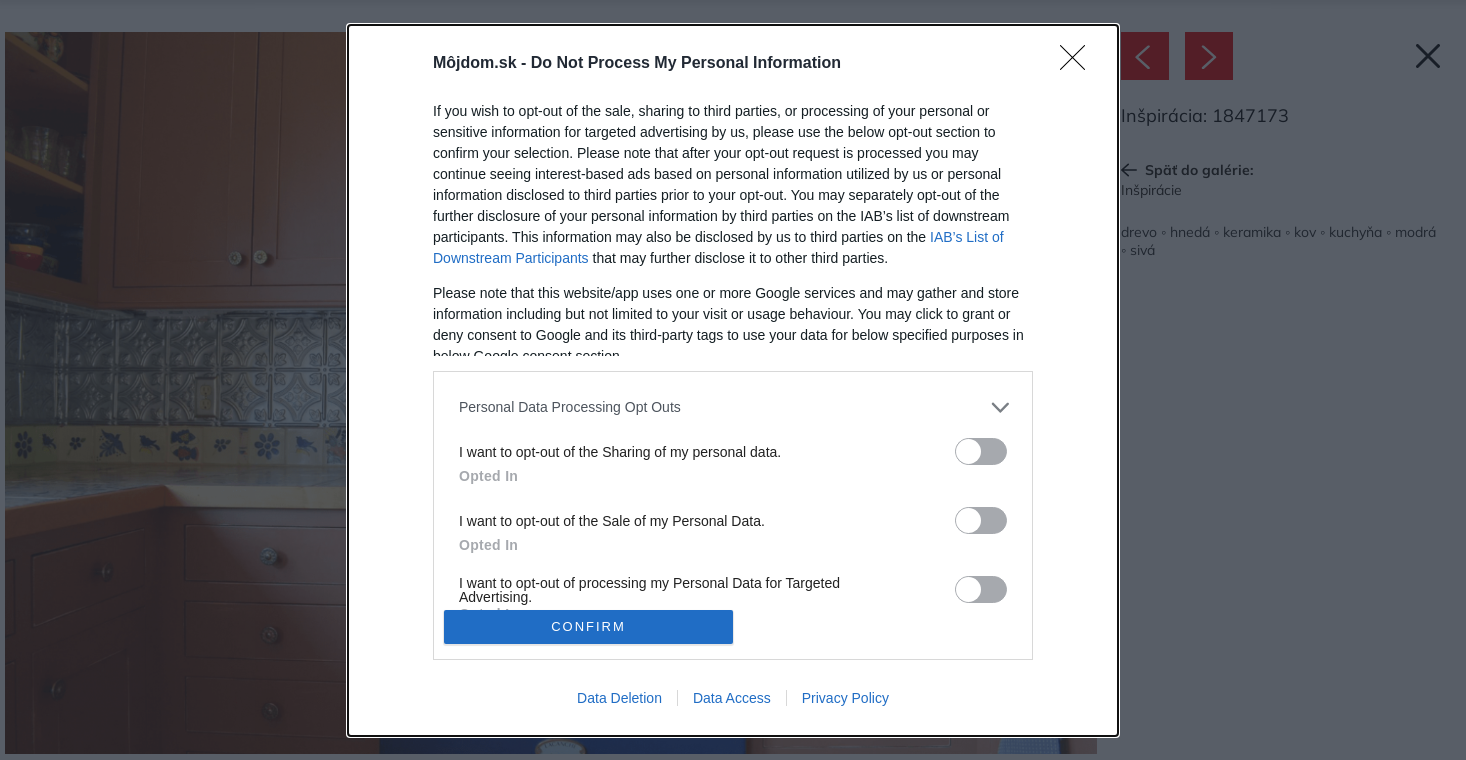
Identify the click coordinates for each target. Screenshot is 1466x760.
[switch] (981, 451)
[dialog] (733, 380)
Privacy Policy (845, 698)
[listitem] (733, 407)
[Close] (1079, 64)
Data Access (732, 698)
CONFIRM (588, 626)
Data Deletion (619, 698)
